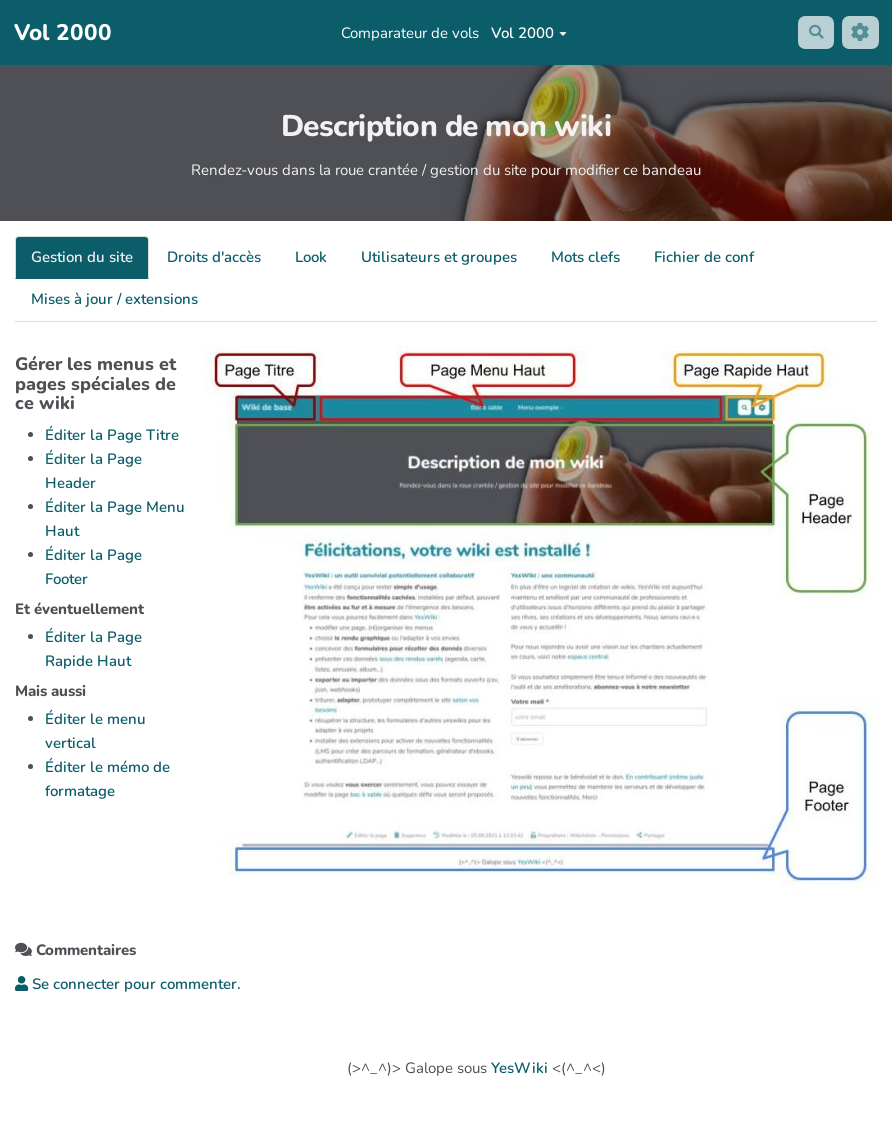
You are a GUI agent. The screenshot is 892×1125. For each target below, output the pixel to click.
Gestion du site (82, 257)
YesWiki (519, 1068)
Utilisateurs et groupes (439, 257)
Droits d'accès (214, 257)
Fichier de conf (704, 257)
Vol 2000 (528, 33)
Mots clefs (585, 257)
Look (311, 257)
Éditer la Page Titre (112, 435)
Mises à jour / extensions (114, 299)
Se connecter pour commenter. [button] (128, 984)
